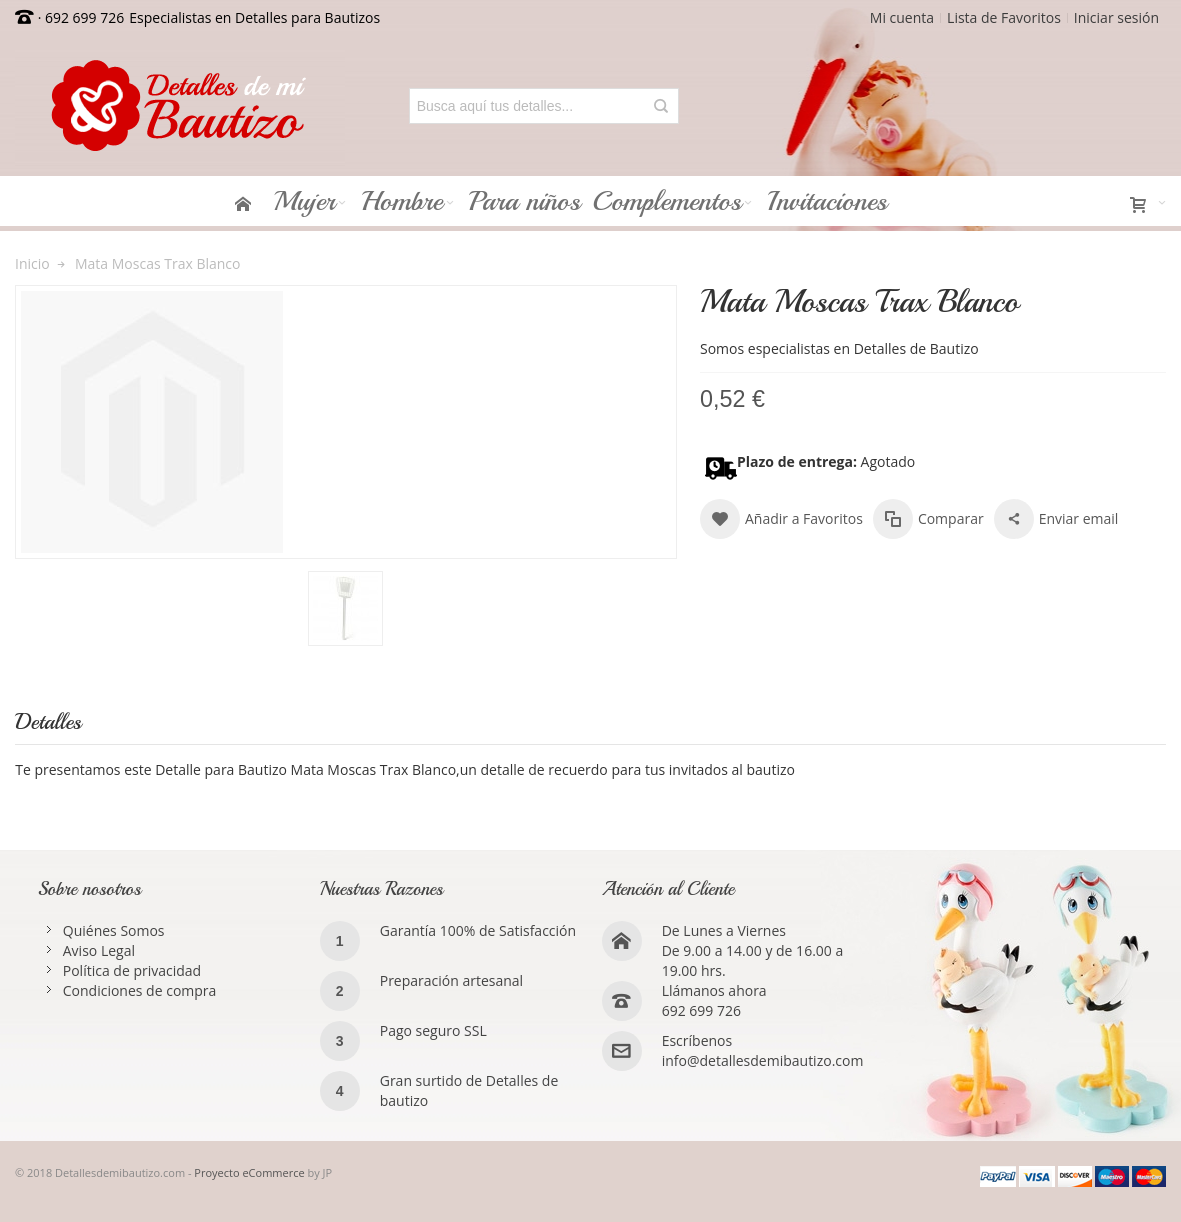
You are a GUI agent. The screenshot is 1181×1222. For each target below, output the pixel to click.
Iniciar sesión (1116, 17)
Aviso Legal (99, 950)
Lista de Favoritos (1004, 17)
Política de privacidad (132, 970)
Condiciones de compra (140, 990)
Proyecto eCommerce (249, 1172)
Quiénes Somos (114, 930)
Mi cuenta (902, 17)
